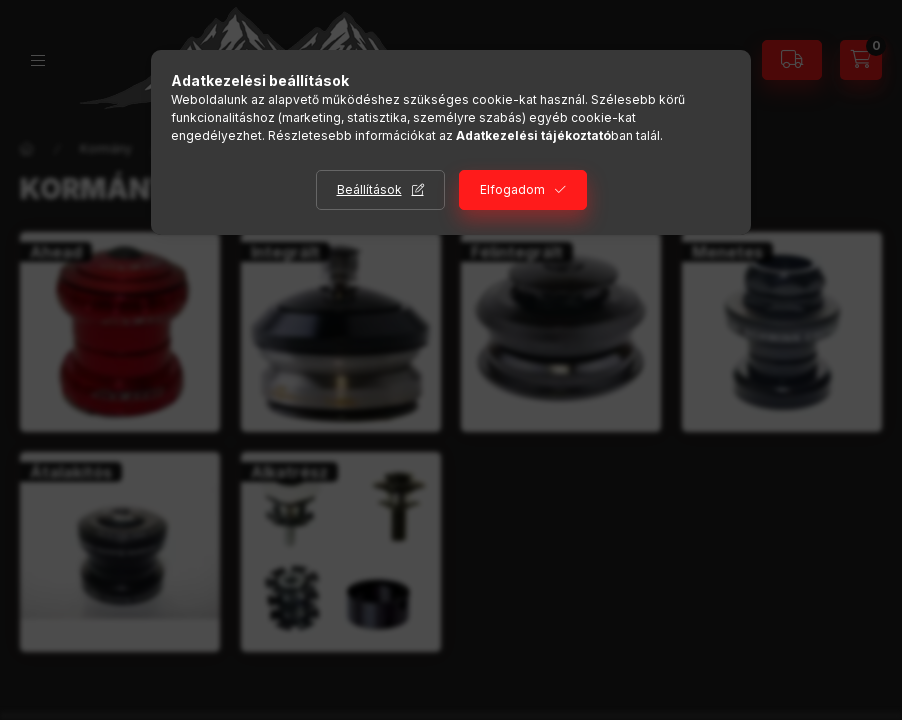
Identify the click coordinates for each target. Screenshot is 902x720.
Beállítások (369, 189)
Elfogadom (512, 189)
